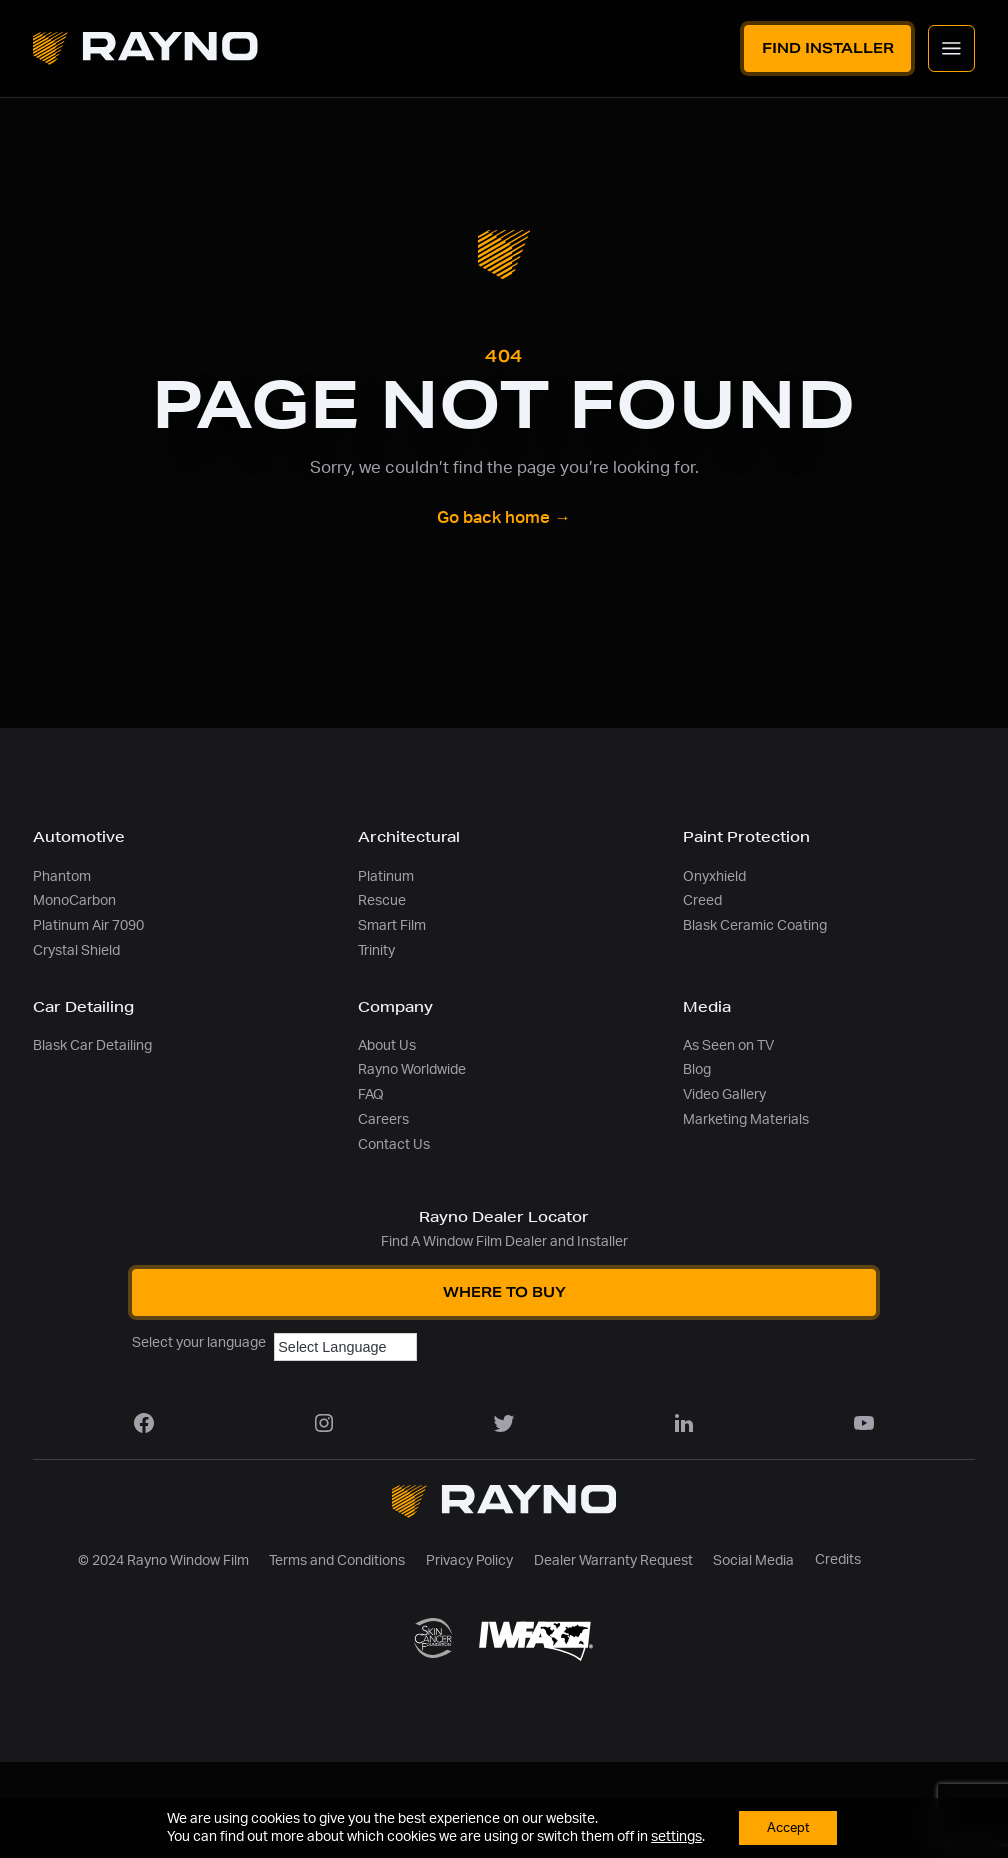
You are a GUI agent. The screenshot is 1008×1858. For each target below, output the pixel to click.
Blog (697, 1069)
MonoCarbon (74, 900)
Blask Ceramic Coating (755, 925)
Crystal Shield (76, 950)
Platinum (386, 876)
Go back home (504, 518)
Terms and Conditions (337, 1560)
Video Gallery (724, 1094)
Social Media (753, 1560)
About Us (387, 1045)
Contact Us (394, 1144)
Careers (383, 1119)
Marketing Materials (746, 1119)
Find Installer (828, 48)
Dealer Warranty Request (613, 1560)
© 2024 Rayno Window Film (163, 1560)
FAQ (371, 1094)
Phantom (62, 876)
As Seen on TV (728, 1045)
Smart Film (392, 925)
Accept (788, 1827)
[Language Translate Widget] (345, 1347)
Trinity (376, 950)
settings (672, 1836)
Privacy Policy (469, 1560)
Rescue (382, 900)
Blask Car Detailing (92, 1045)
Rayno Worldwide (412, 1069)
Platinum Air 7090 (88, 925)
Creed (702, 900)
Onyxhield (714, 876)
